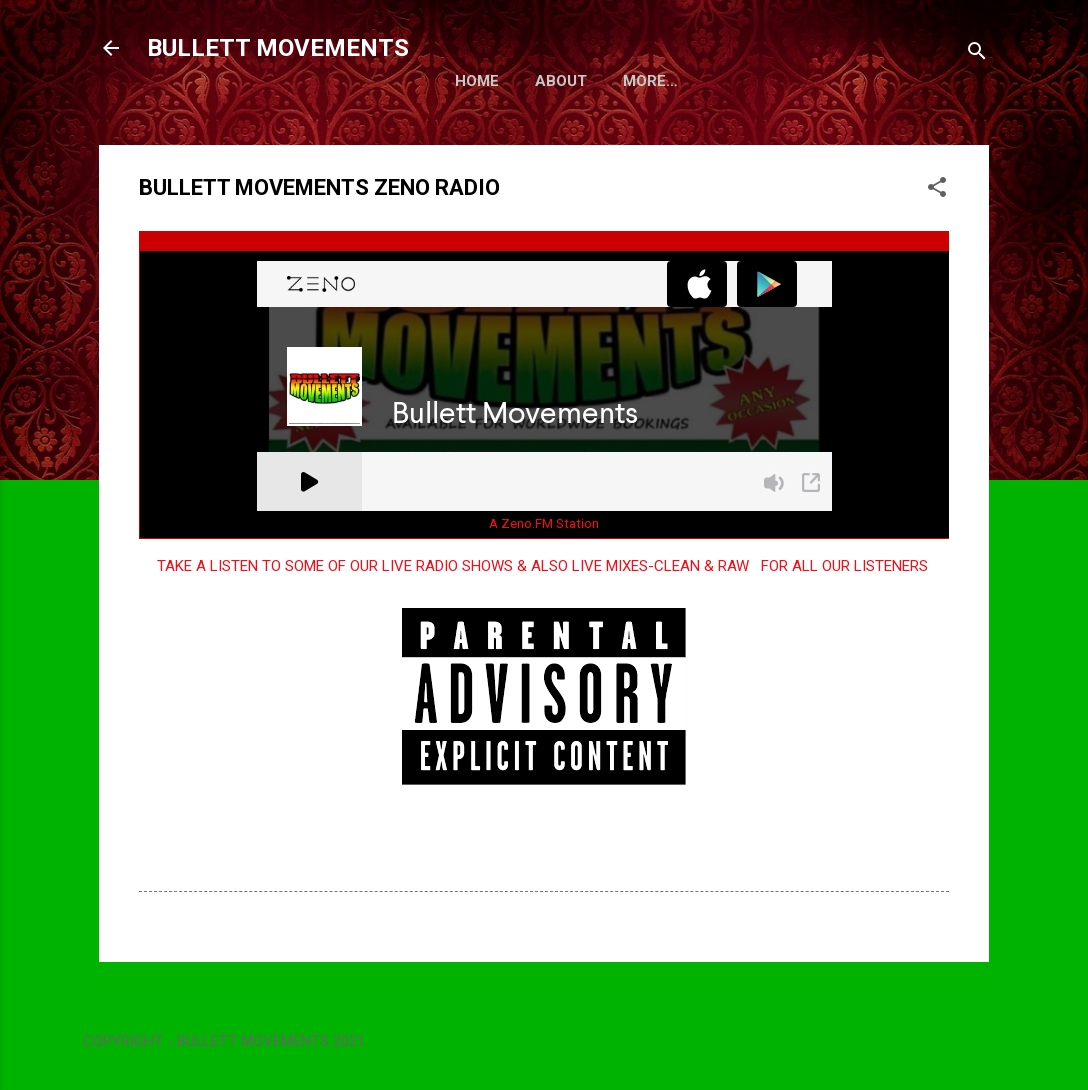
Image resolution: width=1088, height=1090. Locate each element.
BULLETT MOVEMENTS (278, 48)
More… (610, 120)
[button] (937, 229)
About (269, 120)
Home (185, 120)
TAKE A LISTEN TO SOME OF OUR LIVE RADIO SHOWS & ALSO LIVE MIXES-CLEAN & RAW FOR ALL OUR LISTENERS (544, 605)
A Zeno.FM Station (544, 562)
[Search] (977, 54)
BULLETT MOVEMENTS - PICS (439, 120)
